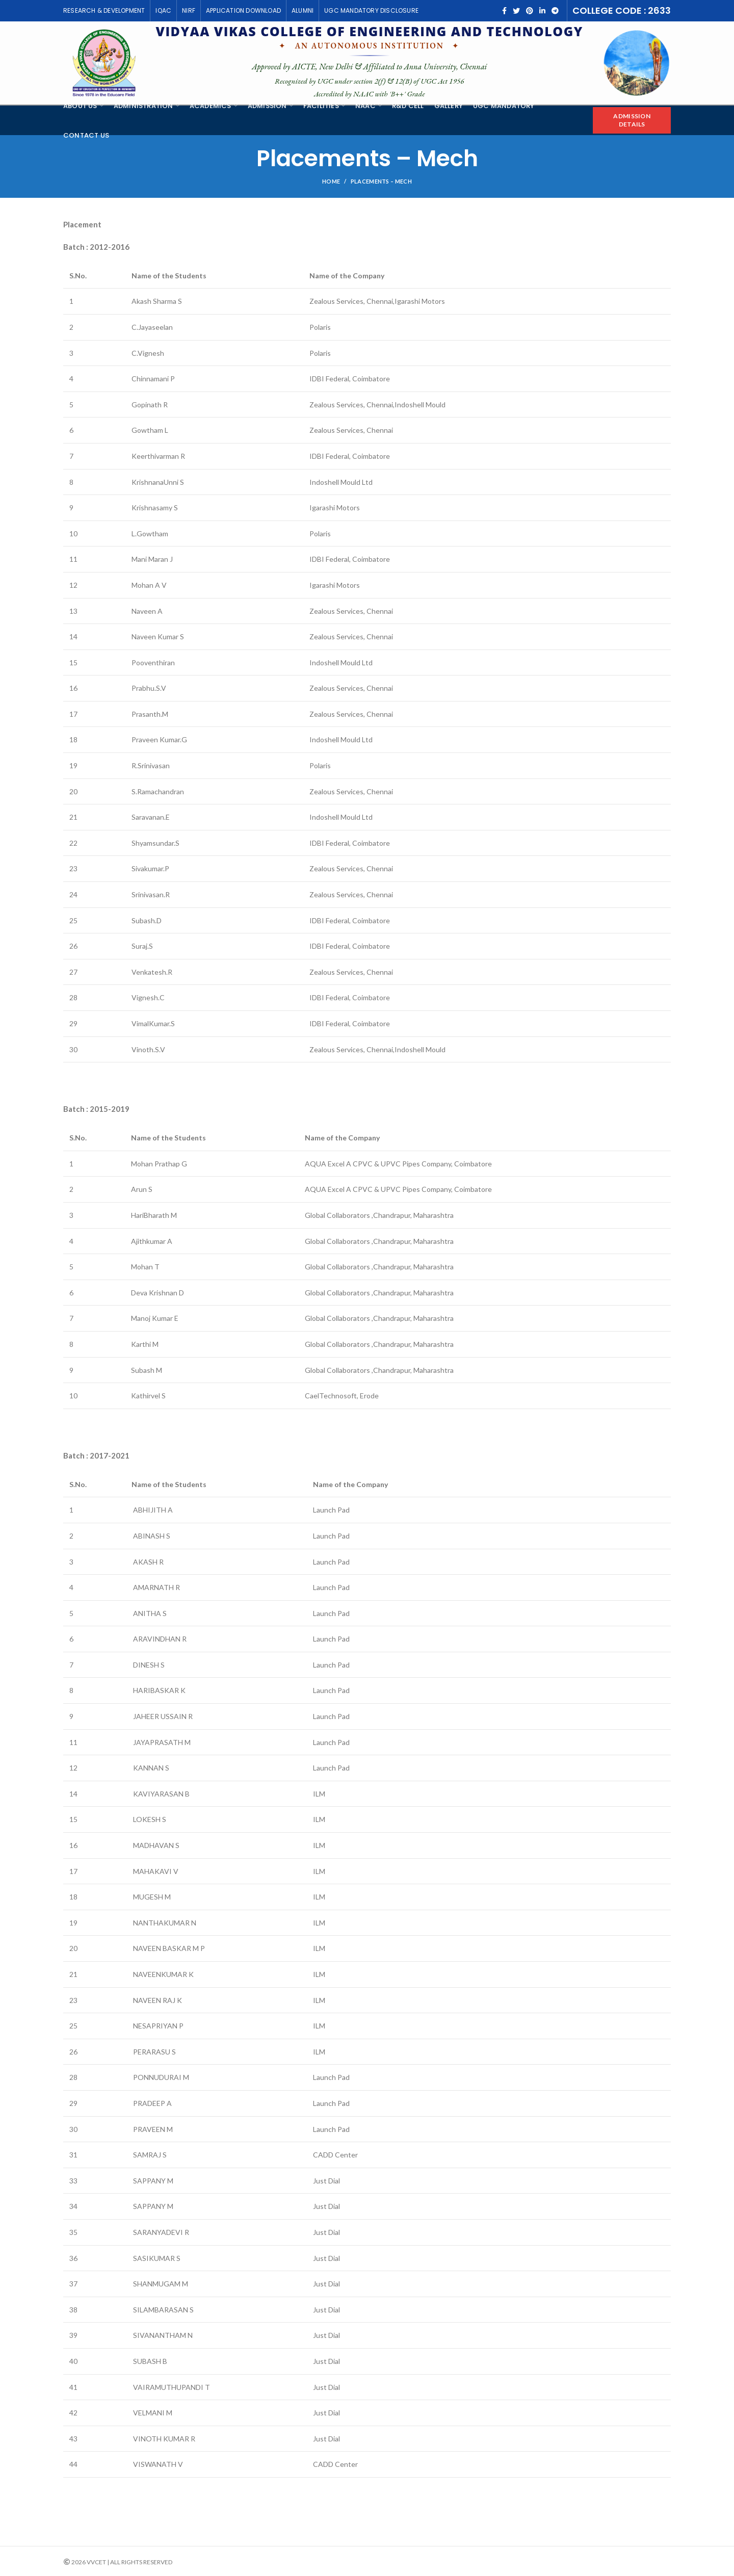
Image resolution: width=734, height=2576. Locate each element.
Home (331, 181)
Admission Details (631, 120)
